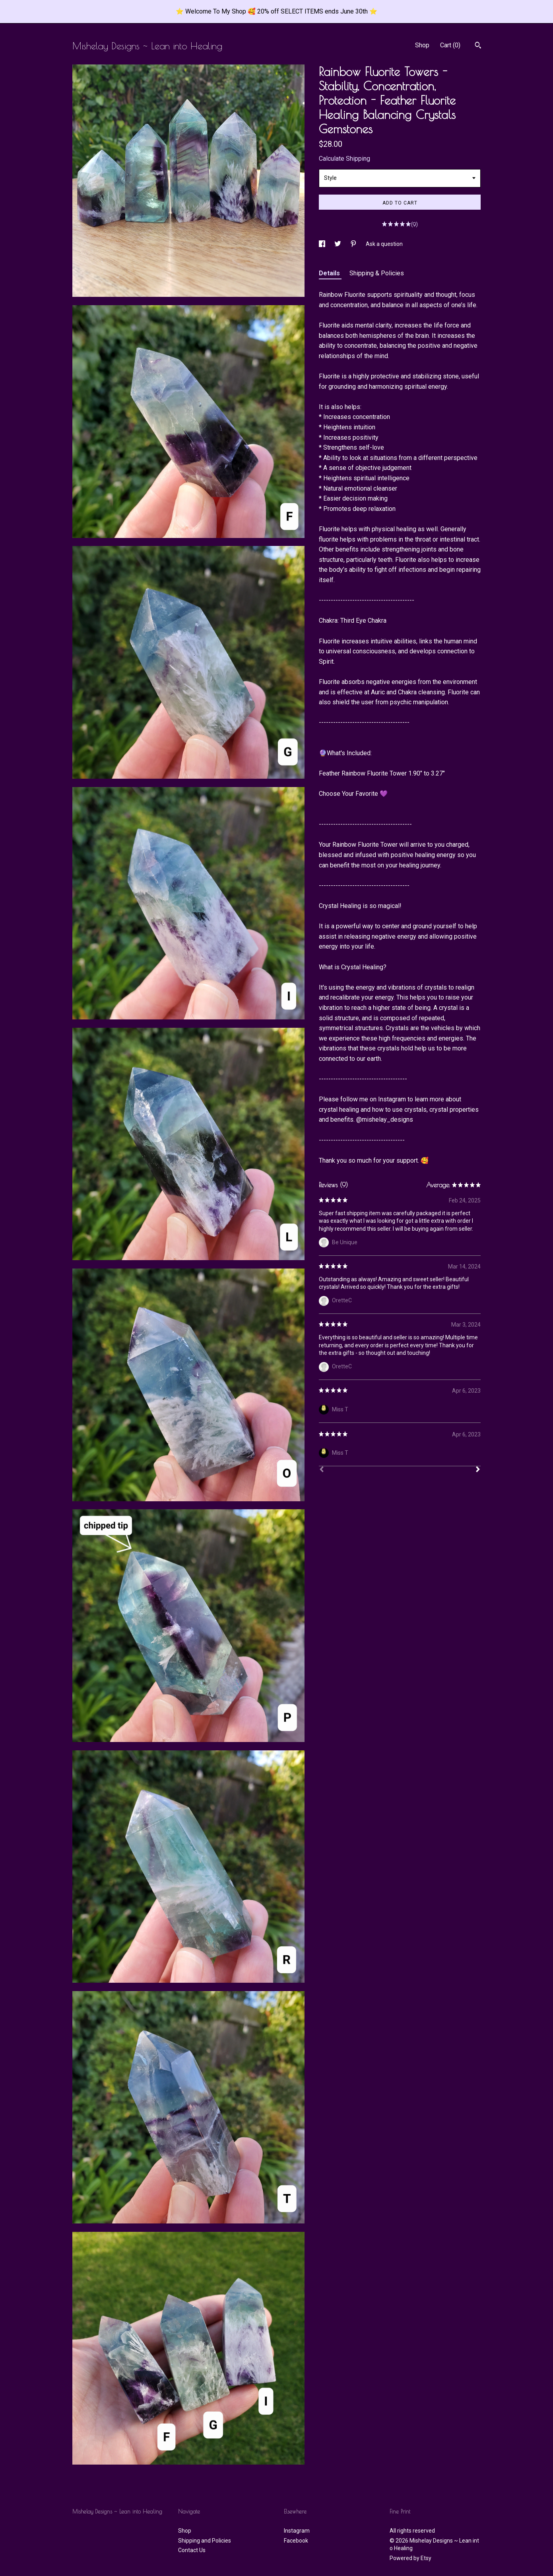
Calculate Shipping (344, 158)
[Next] (478, 1470)
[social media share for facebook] (322, 244)
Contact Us (192, 2550)
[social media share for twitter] (338, 244)
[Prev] (321, 1470)
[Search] (478, 46)
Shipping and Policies (204, 2540)
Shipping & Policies (376, 273)
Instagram (297, 2530)
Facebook (296, 2540)
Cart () (450, 45)
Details (330, 273)
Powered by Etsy (410, 2558)
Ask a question (384, 244)
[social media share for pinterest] (354, 244)
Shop (422, 45)
